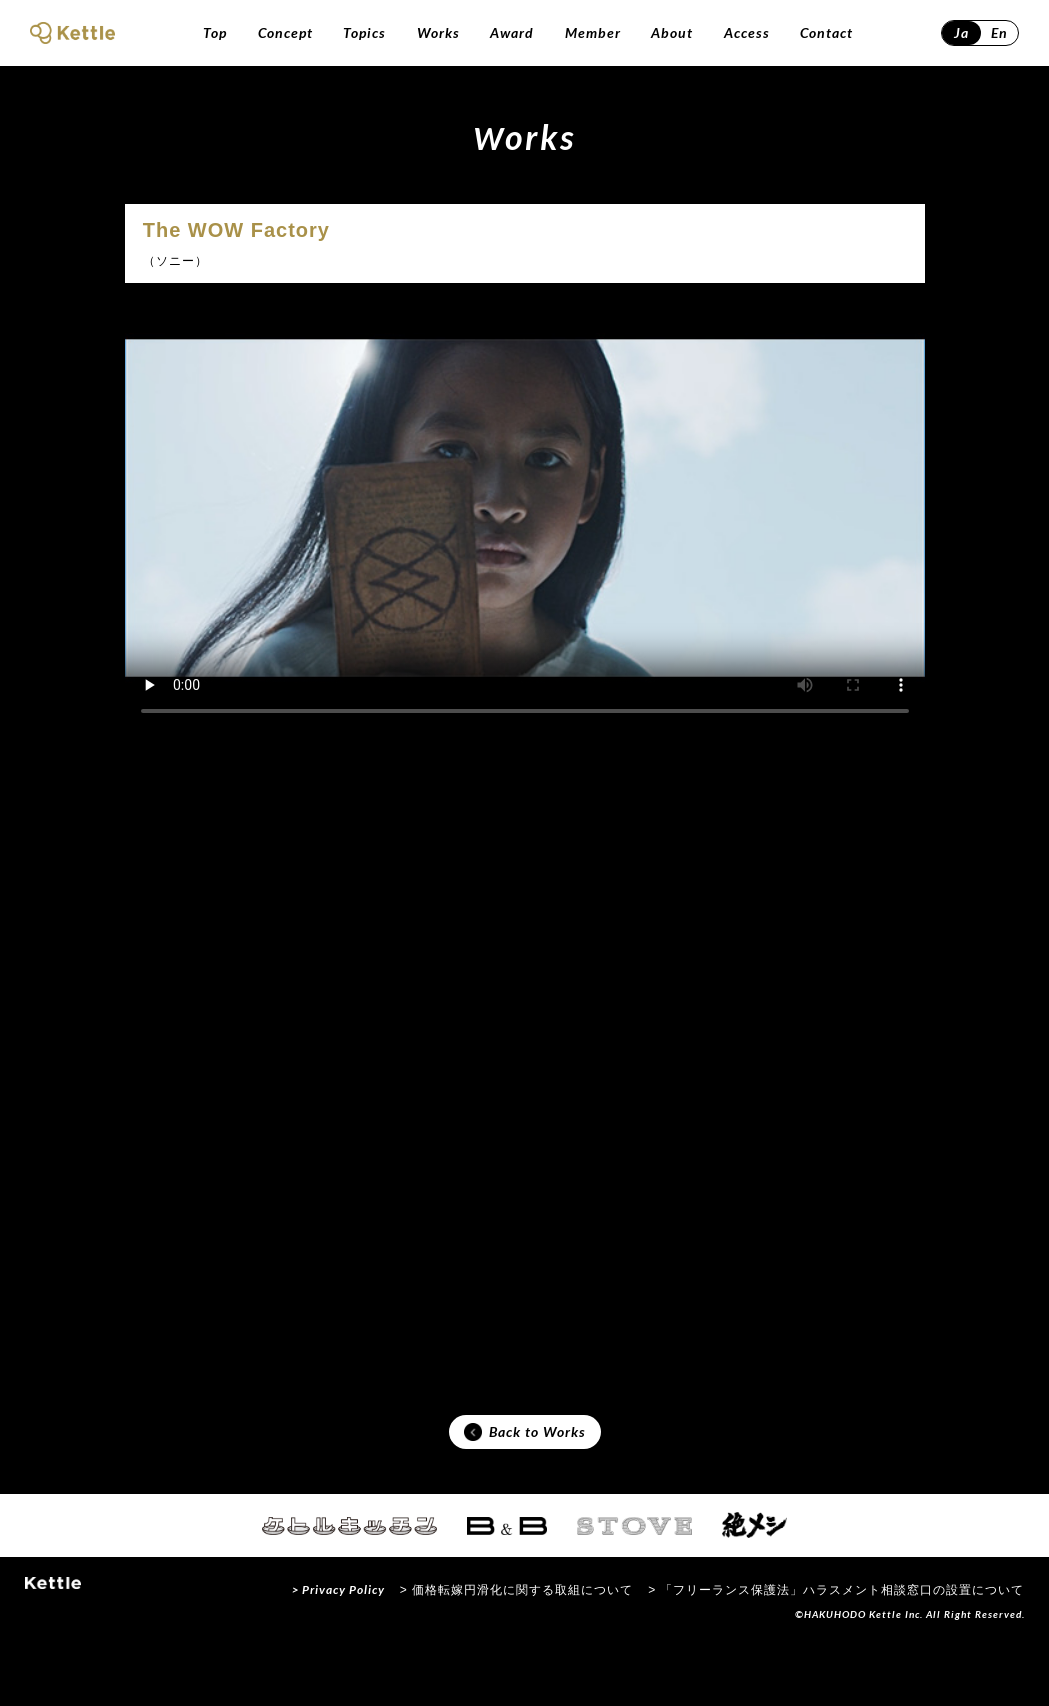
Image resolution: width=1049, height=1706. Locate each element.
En (999, 32)
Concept (285, 32)
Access (747, 32)
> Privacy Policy (338, 1649)
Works (438, 32)
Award (512, 32)
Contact (826, 32)
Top (215, 32)
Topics (364, 32)
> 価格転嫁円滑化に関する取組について (516, 1650)
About (672, 32)
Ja (961, 32)
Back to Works (525, 1487)
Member (593, 32)
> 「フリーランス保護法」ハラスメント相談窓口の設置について (836, 1650)
